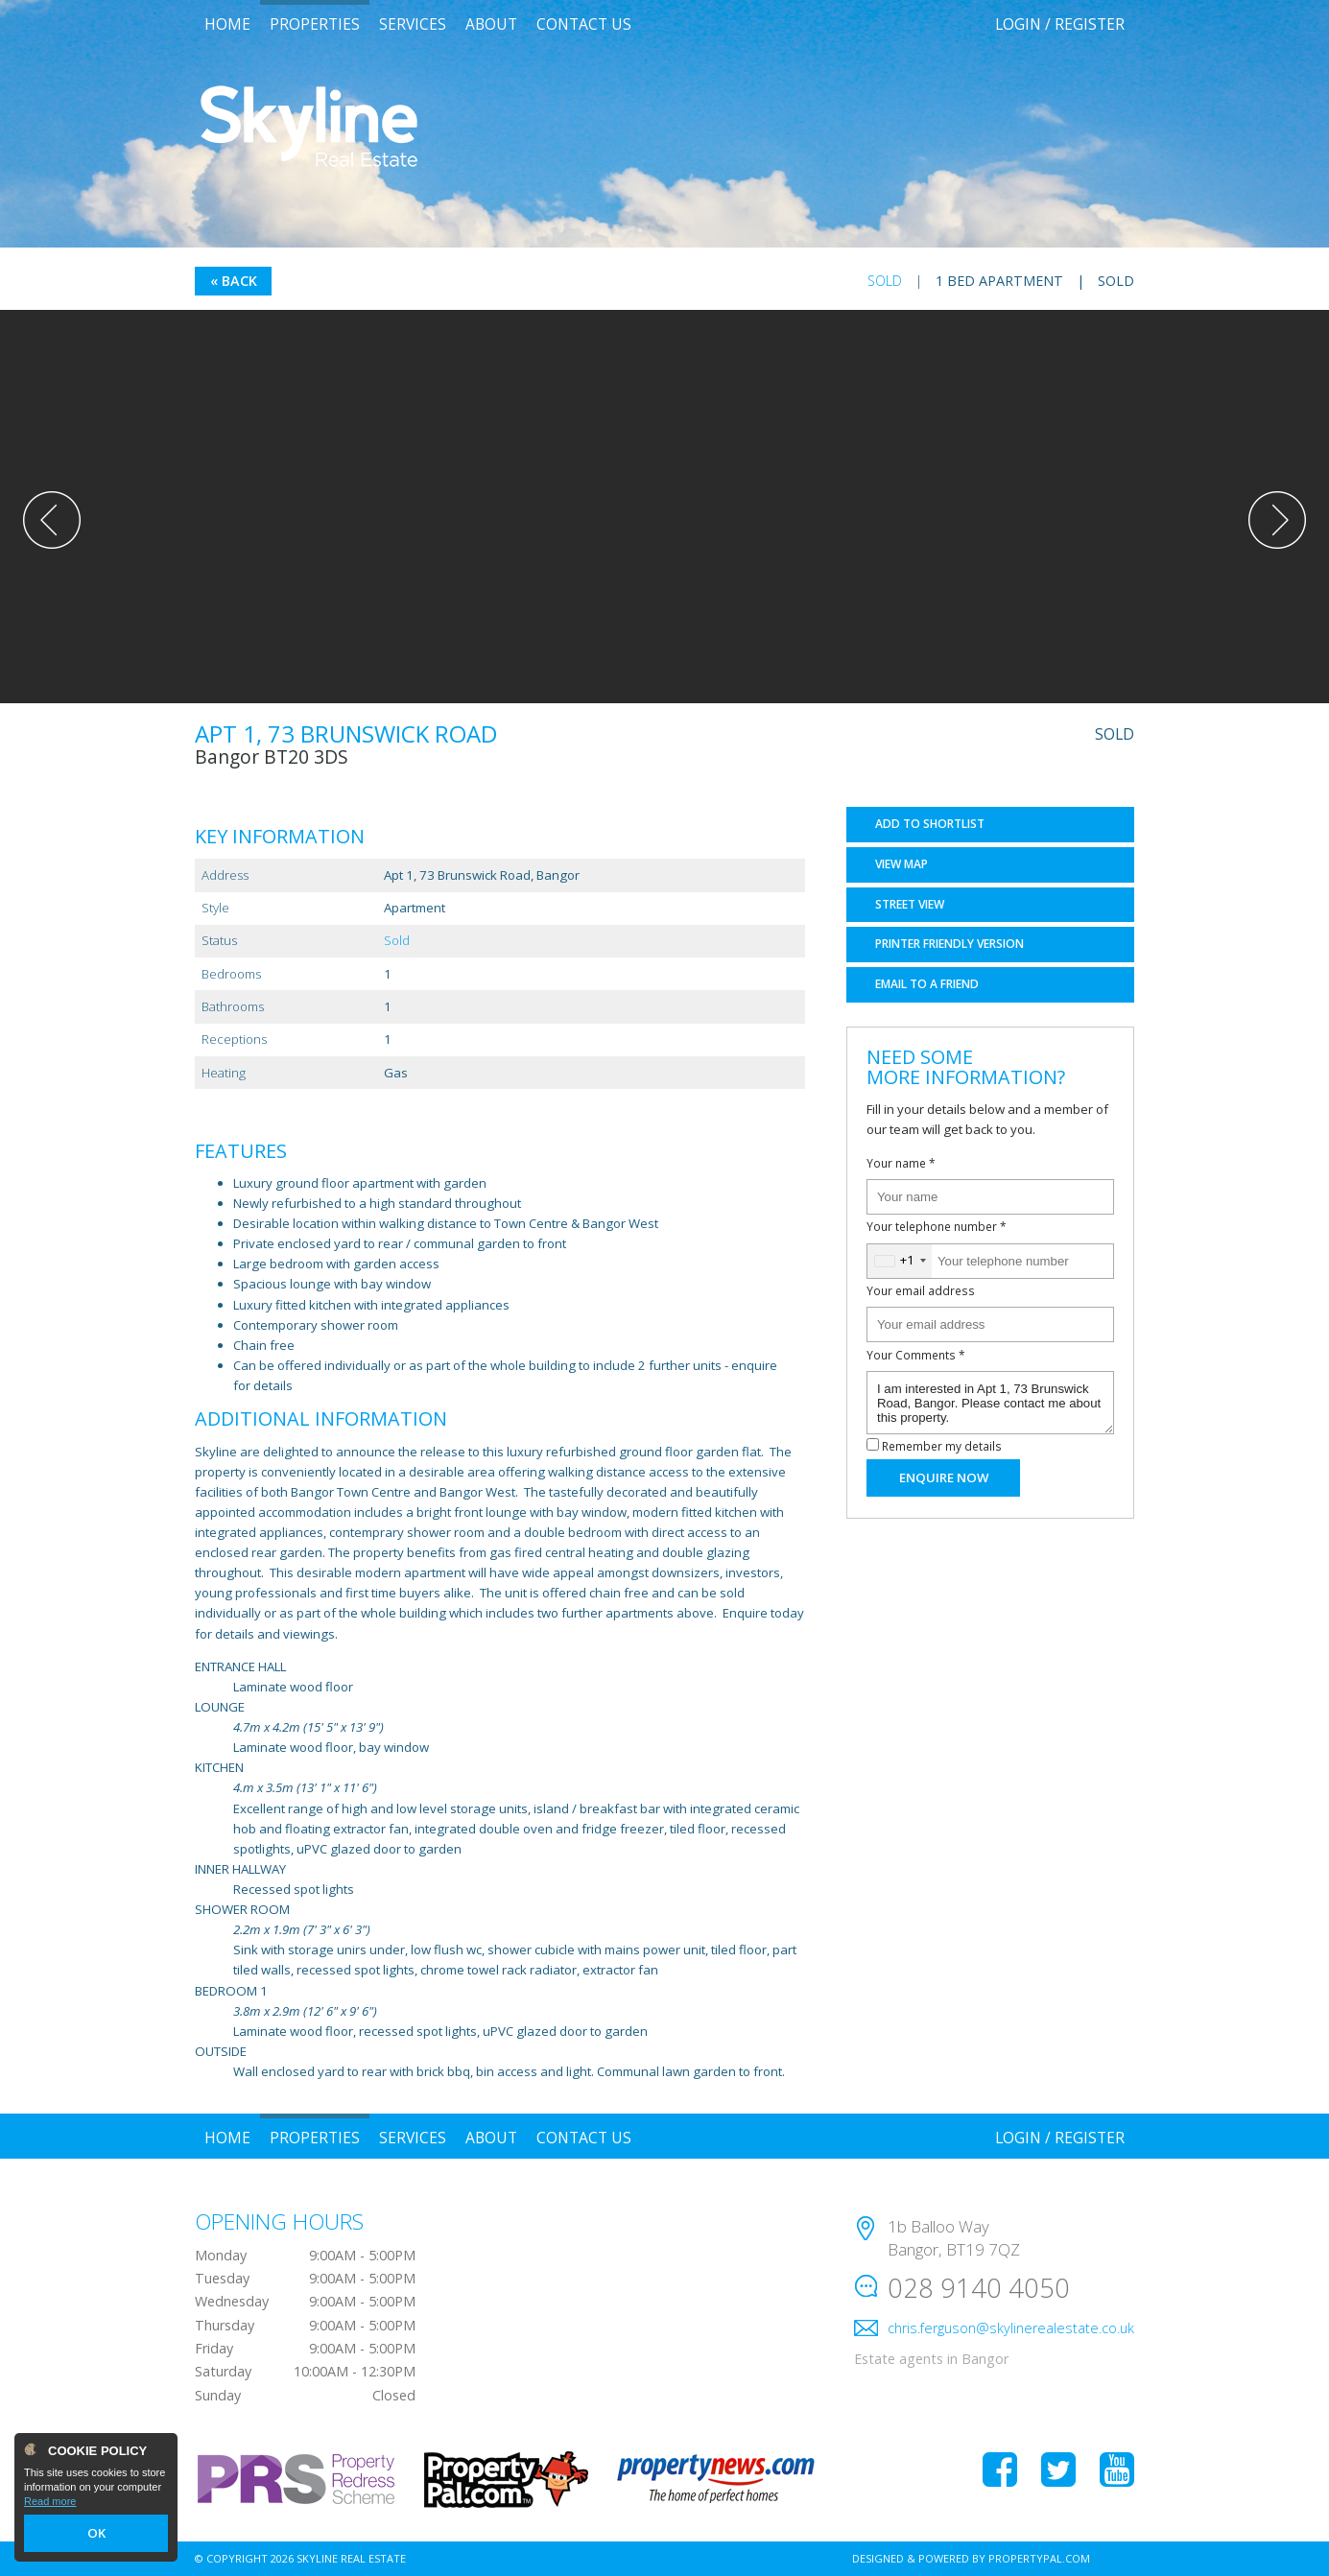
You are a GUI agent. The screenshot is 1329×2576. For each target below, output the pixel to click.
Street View (909, 904)
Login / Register (1060, 24)
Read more (50, 2505)
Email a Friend (927, 984)
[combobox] (899, 1261)
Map (901, 864)
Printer (949, 943)
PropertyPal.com (1039, 2558)
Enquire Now (943, 1477)
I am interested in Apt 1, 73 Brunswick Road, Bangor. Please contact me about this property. (990, 1402)
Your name (901, 1162)
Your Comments (915, 1354)
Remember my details (942, 1445)
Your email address (920, 1290)
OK (96, 2535)
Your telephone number (936, 1226)
